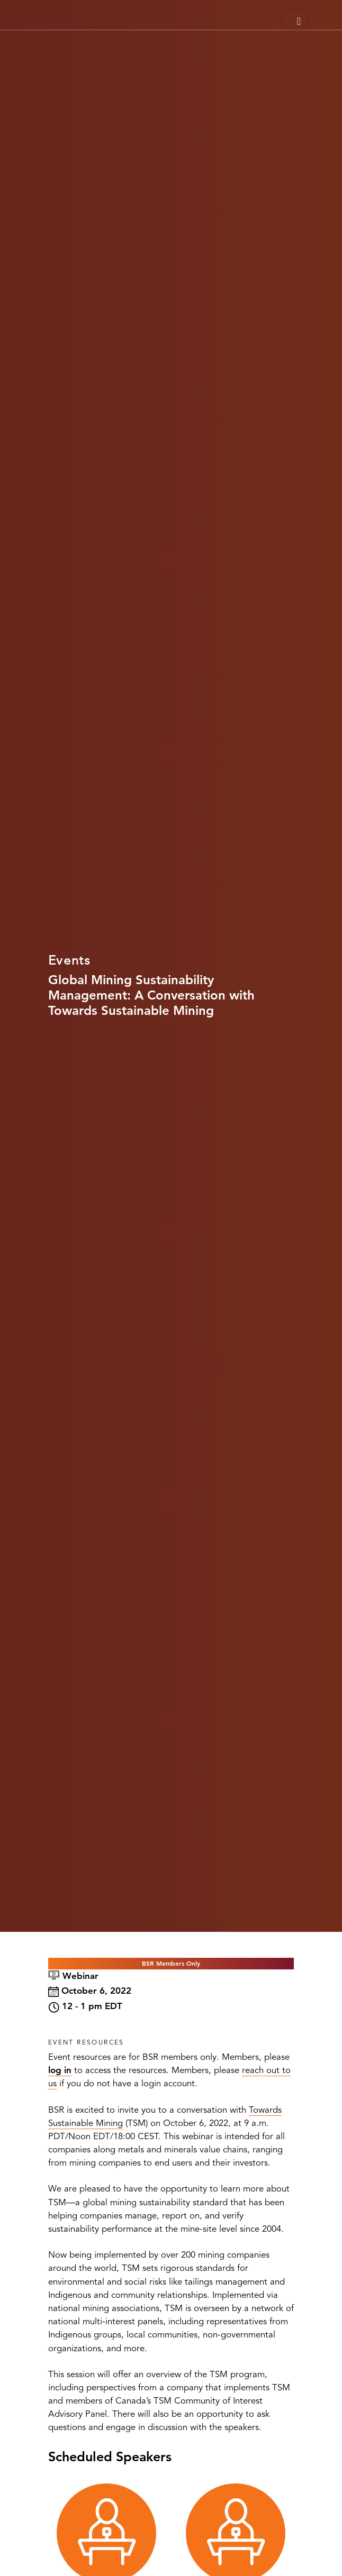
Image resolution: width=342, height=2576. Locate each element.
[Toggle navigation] (295, 19)
